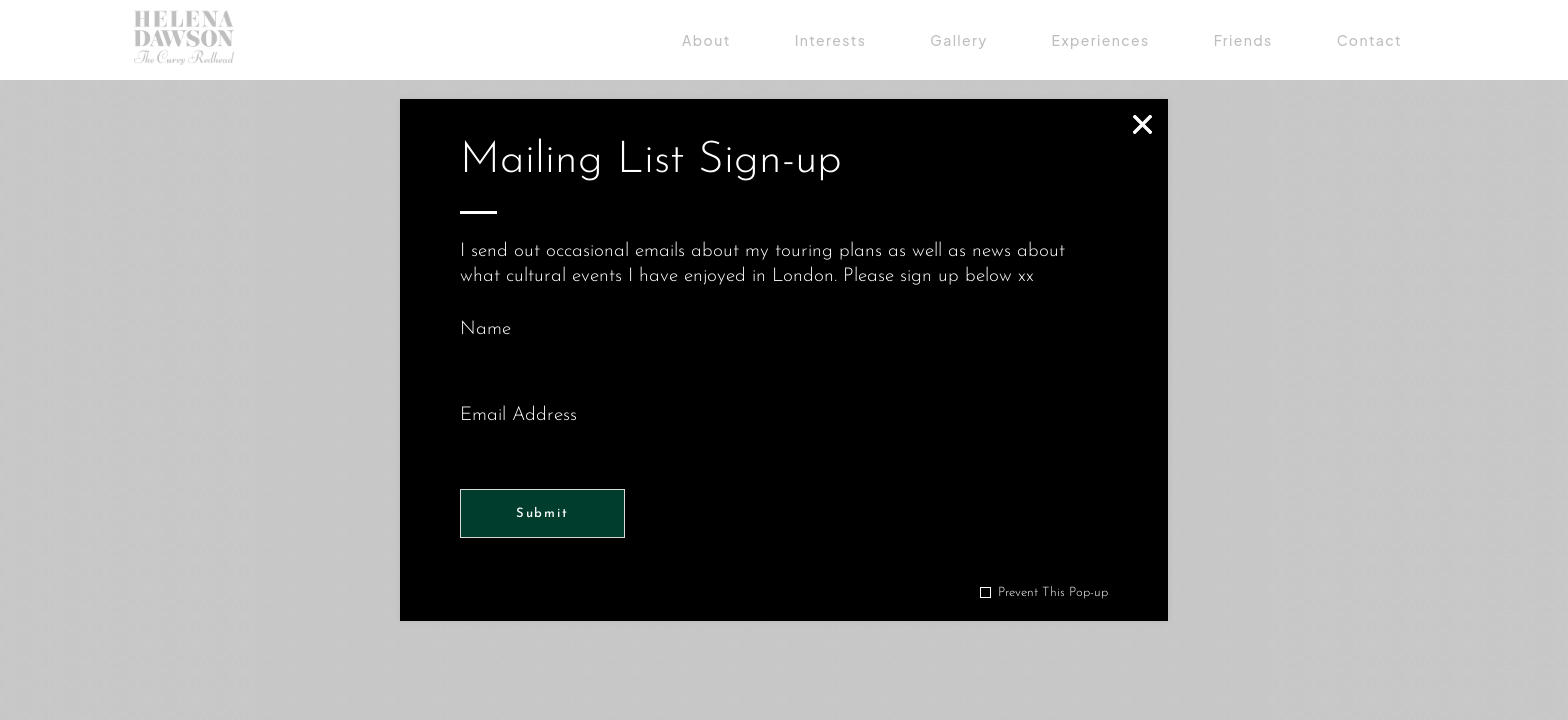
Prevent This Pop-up (1053, 592)
